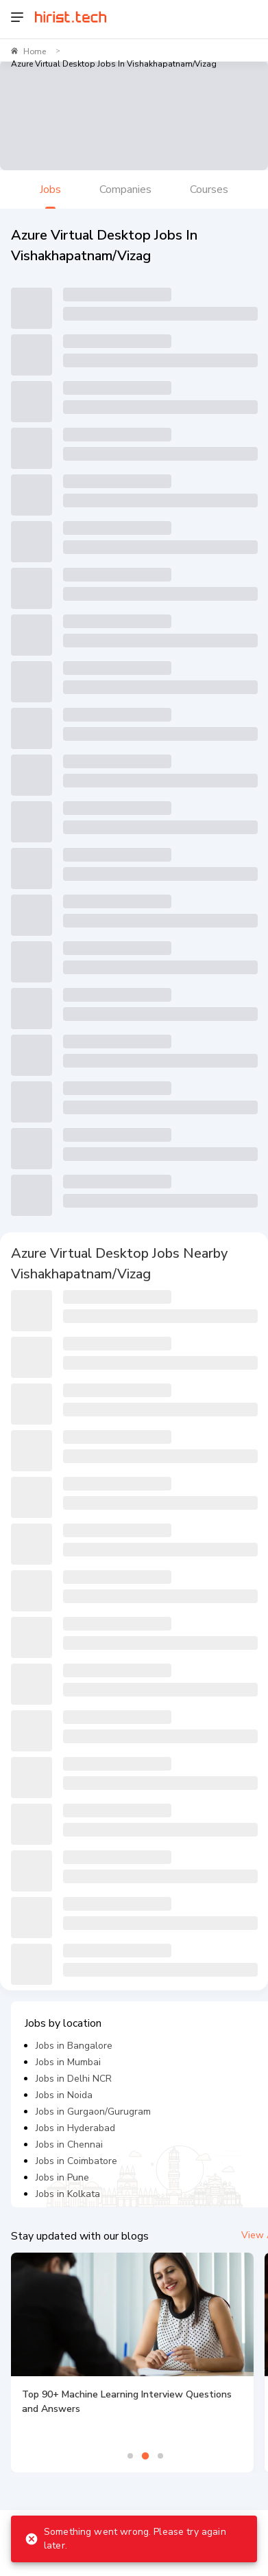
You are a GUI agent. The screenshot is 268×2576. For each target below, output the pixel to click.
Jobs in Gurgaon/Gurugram (93, 2111)
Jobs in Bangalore (74, 2045)
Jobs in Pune (62, 2177)
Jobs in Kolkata (68, 2193)
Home (34, 51)
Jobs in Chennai (69, 2144)
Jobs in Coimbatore (76, 2160)
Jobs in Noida (64, 2095)
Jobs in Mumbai (68, 2062)
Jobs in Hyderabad (75, 2128)
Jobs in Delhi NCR (74, 2078)
